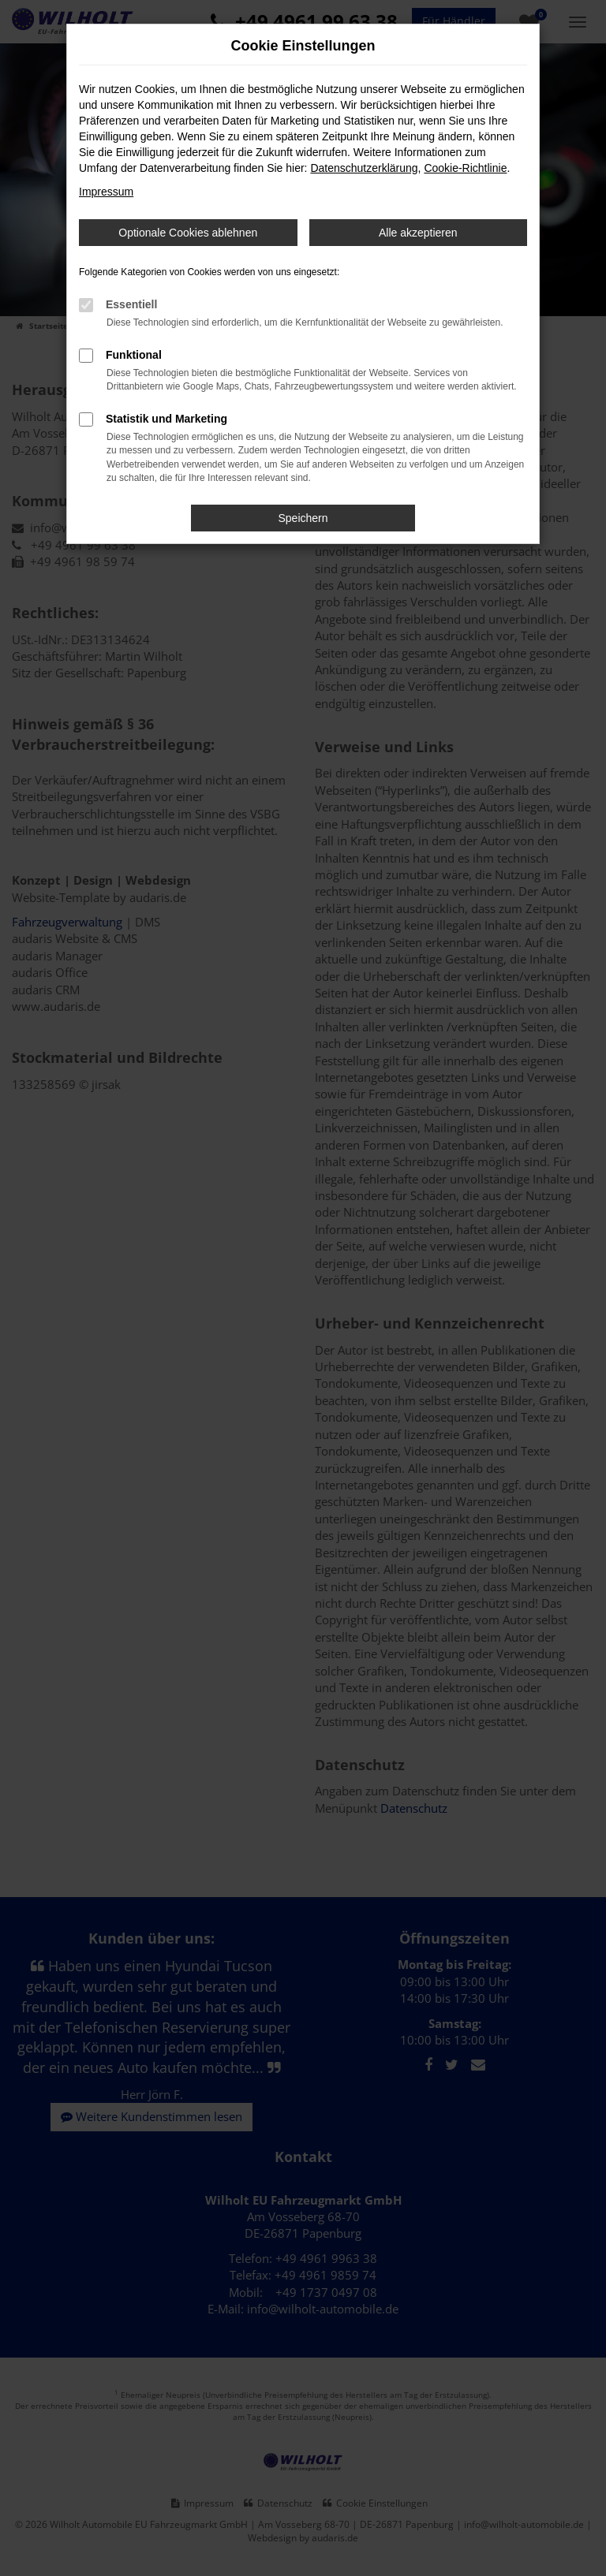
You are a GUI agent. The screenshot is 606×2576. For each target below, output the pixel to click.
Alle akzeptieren (418, 232)
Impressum (106, 191)
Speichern (302, 518)
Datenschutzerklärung (363, 168)
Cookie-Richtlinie (465, 168)
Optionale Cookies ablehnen (187, 232)
